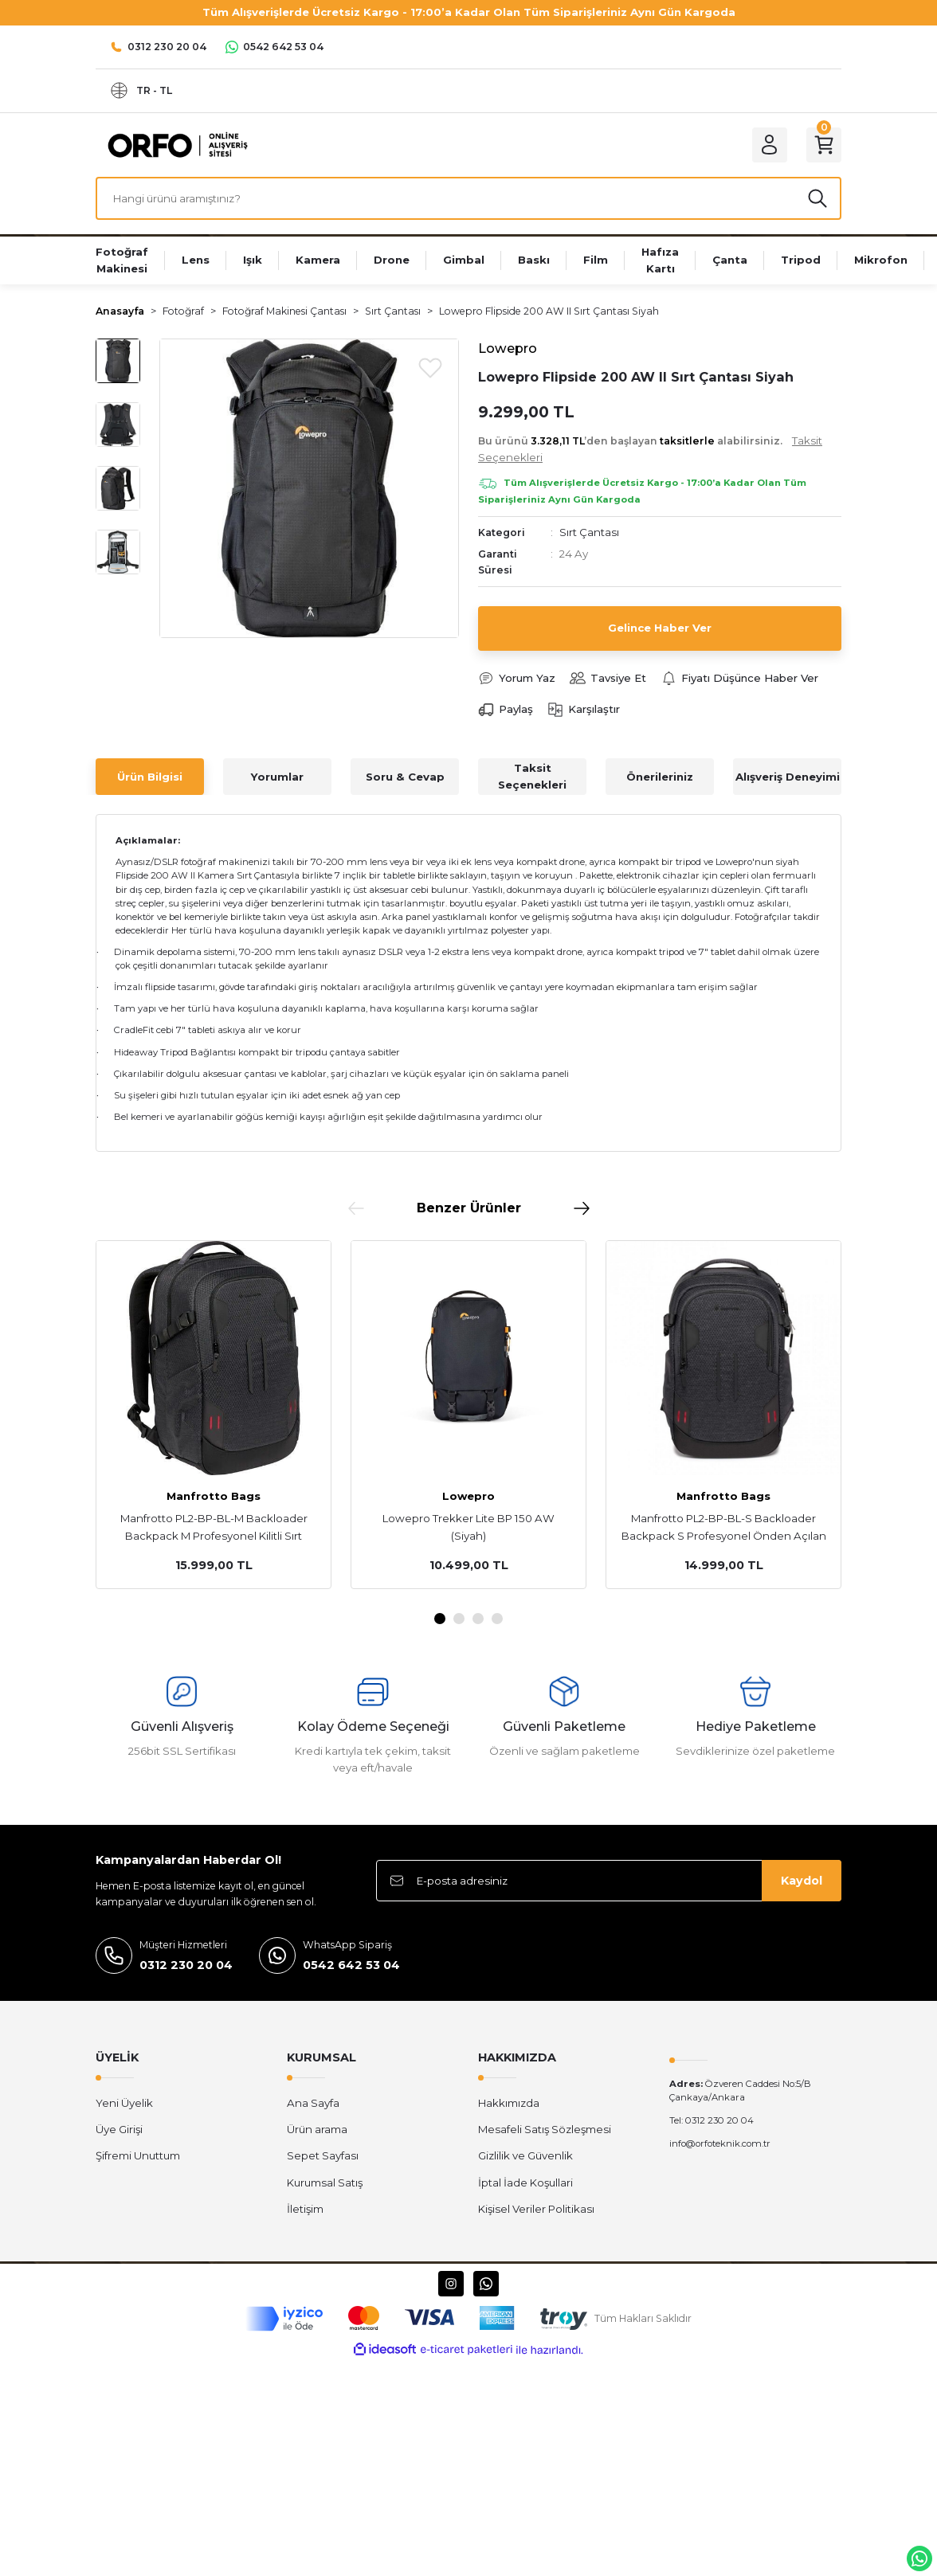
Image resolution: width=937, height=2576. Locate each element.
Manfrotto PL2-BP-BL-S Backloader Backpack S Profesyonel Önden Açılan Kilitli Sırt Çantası (723, 1528)
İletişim (305, 2208)
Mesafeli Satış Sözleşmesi (544, 2129)
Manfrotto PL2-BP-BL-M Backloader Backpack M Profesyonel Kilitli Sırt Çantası (214, 1528)
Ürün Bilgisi (149, 776)
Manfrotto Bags (214, 1496)
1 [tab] (439, 1618)
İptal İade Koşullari (525, 2182)
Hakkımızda (508, 2102)
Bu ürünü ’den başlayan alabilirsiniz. (650, 449)
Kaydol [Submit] (801, 1880)
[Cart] (823, 144)
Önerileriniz (659, 776)
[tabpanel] (213, 1414)
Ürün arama (317, 2129)
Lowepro (468, 1496)
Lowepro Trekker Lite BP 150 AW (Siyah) (468, 1527)
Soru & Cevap (405, 776)
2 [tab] (459, 1618)
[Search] (468, 198)
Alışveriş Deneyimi (787, 776)
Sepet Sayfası (323, 2155)
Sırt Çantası (589, 532)
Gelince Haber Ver (660, 627)
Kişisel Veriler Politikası (536, 2208)
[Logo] (174, 144)
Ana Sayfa (313, 2102)
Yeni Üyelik (124, 2102)
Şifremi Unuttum (138, 2155)
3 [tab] (478, 1618)
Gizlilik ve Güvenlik (525, 2155)
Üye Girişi (119, 2129)
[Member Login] (769, 144)
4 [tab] (497, 1618)
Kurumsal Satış (325, 2182)
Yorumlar (277, 776)
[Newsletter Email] (608, 1880)
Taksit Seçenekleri (532, 776)
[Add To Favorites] (430, 367)
